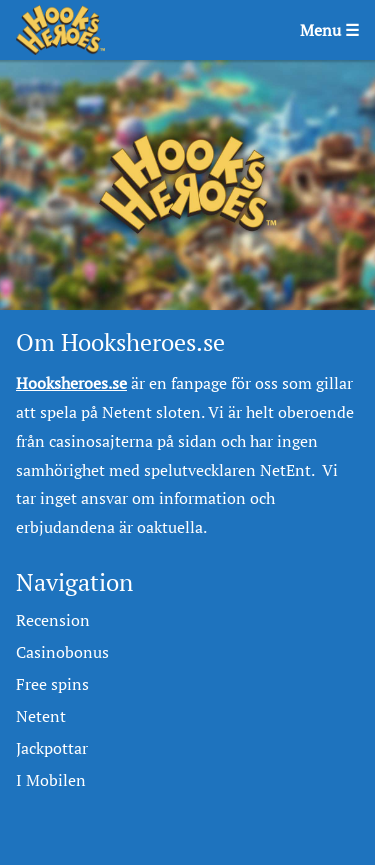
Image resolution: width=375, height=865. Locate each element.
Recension (53, 620)
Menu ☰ (329, 30)
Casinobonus (62, 652)
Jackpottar (52, 748)
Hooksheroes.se (71, 383)
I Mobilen (51, 780)
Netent (41, 716)
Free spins (52, 684)
